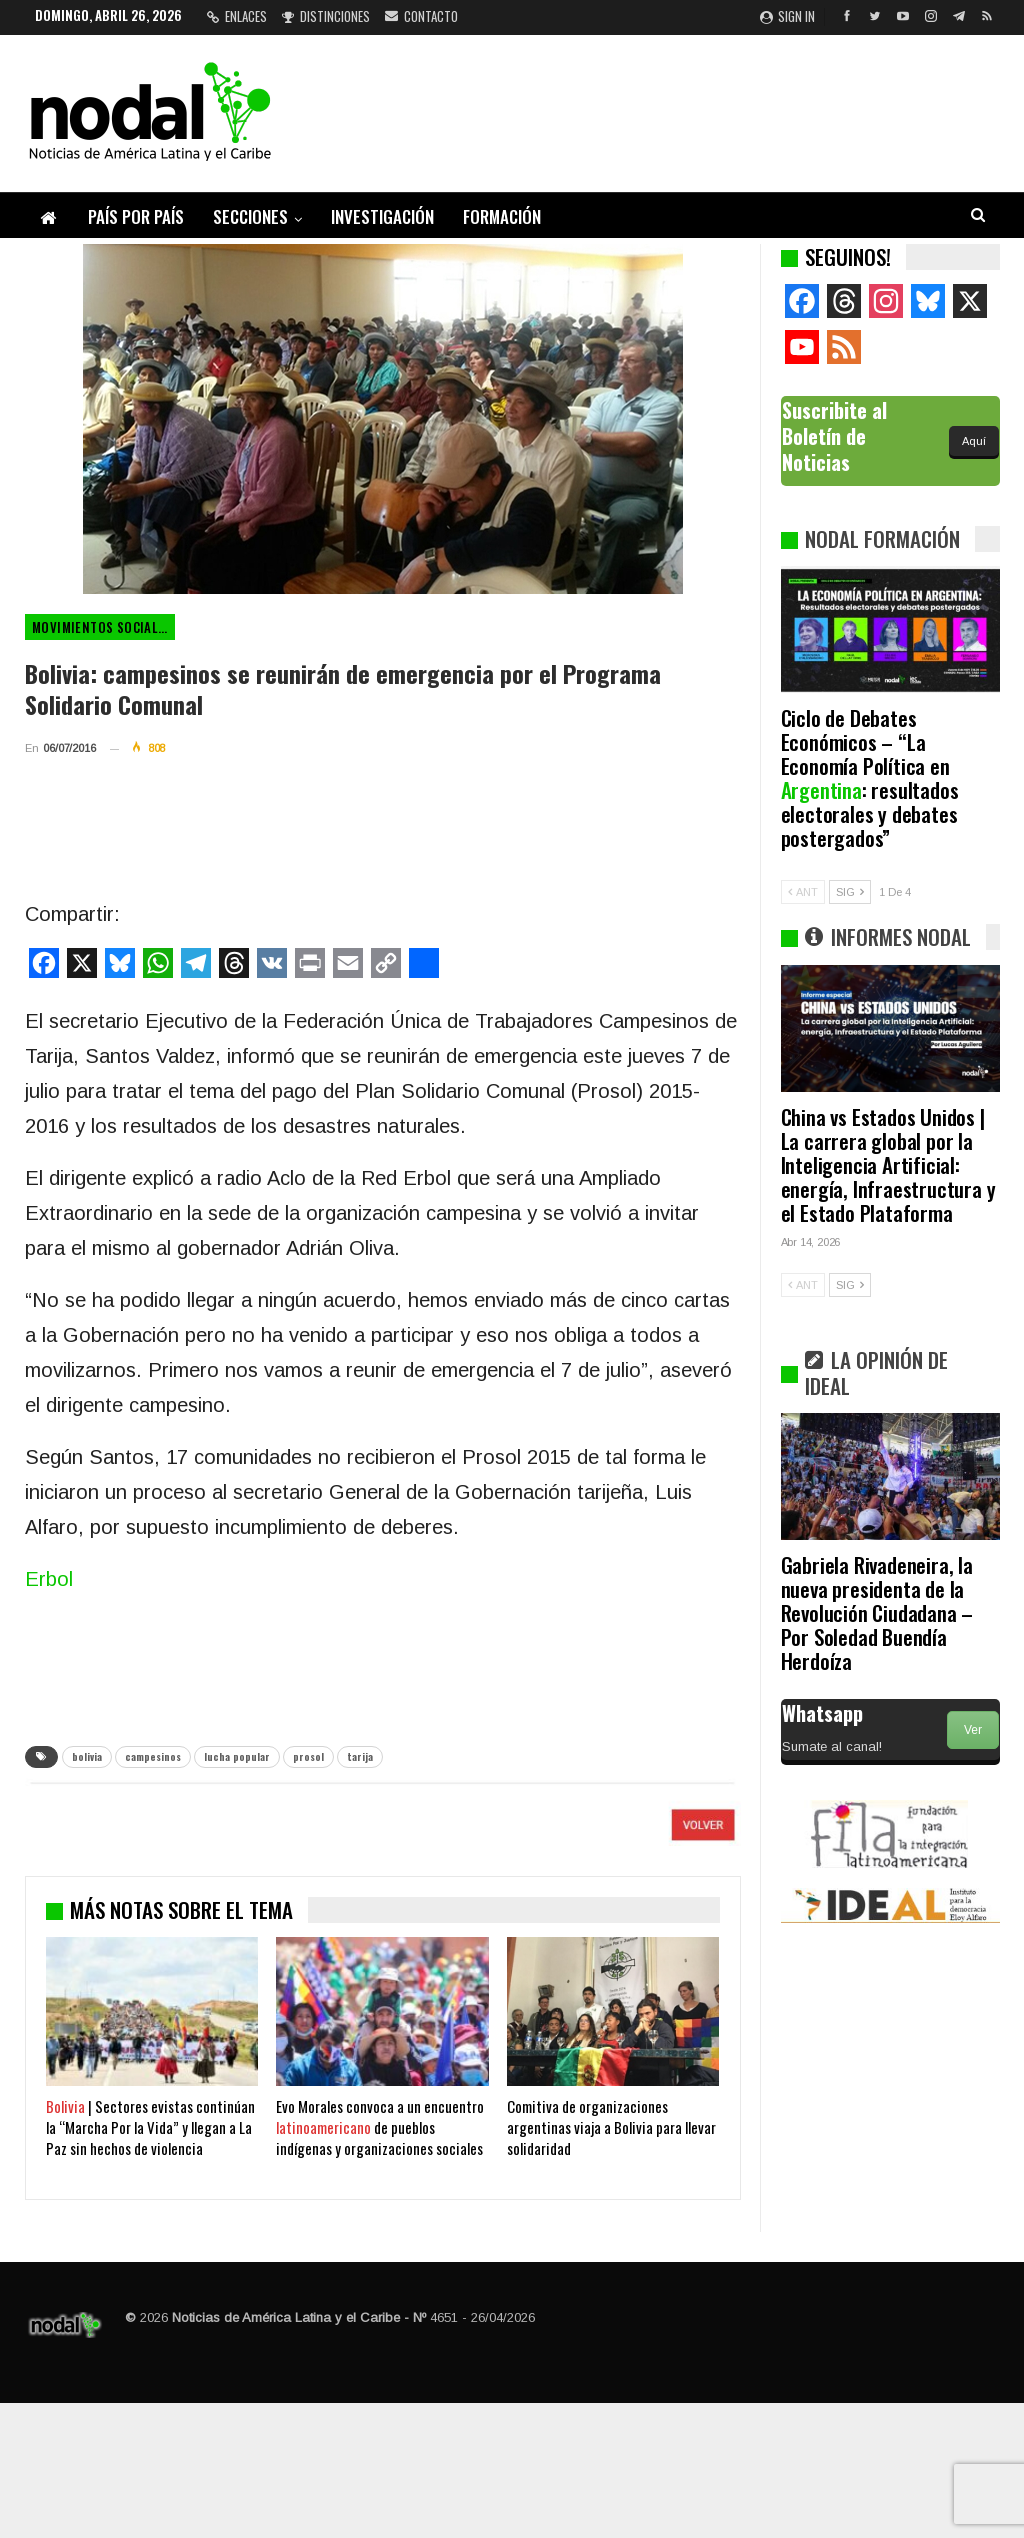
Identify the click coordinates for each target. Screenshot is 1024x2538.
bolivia (87, 1756)
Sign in (787, 16)
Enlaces (237, 16)
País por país (136, 216)
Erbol (49, 1579)
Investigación (382, 216)
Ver (973, 1730)
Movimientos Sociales (102, 627)
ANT (803, 892)
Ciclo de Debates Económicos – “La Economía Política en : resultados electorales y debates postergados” (870, 777)
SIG (850, 892)
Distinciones (326, 16)
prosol (308, 1756)
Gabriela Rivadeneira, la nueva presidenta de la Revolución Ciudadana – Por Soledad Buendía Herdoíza (877, 1612)
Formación (502, 216)
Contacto (421, 16)
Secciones (250, 216)
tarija (360, 1756)
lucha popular (237, 1756)
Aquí (974, 441)
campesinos (153, 1756)
